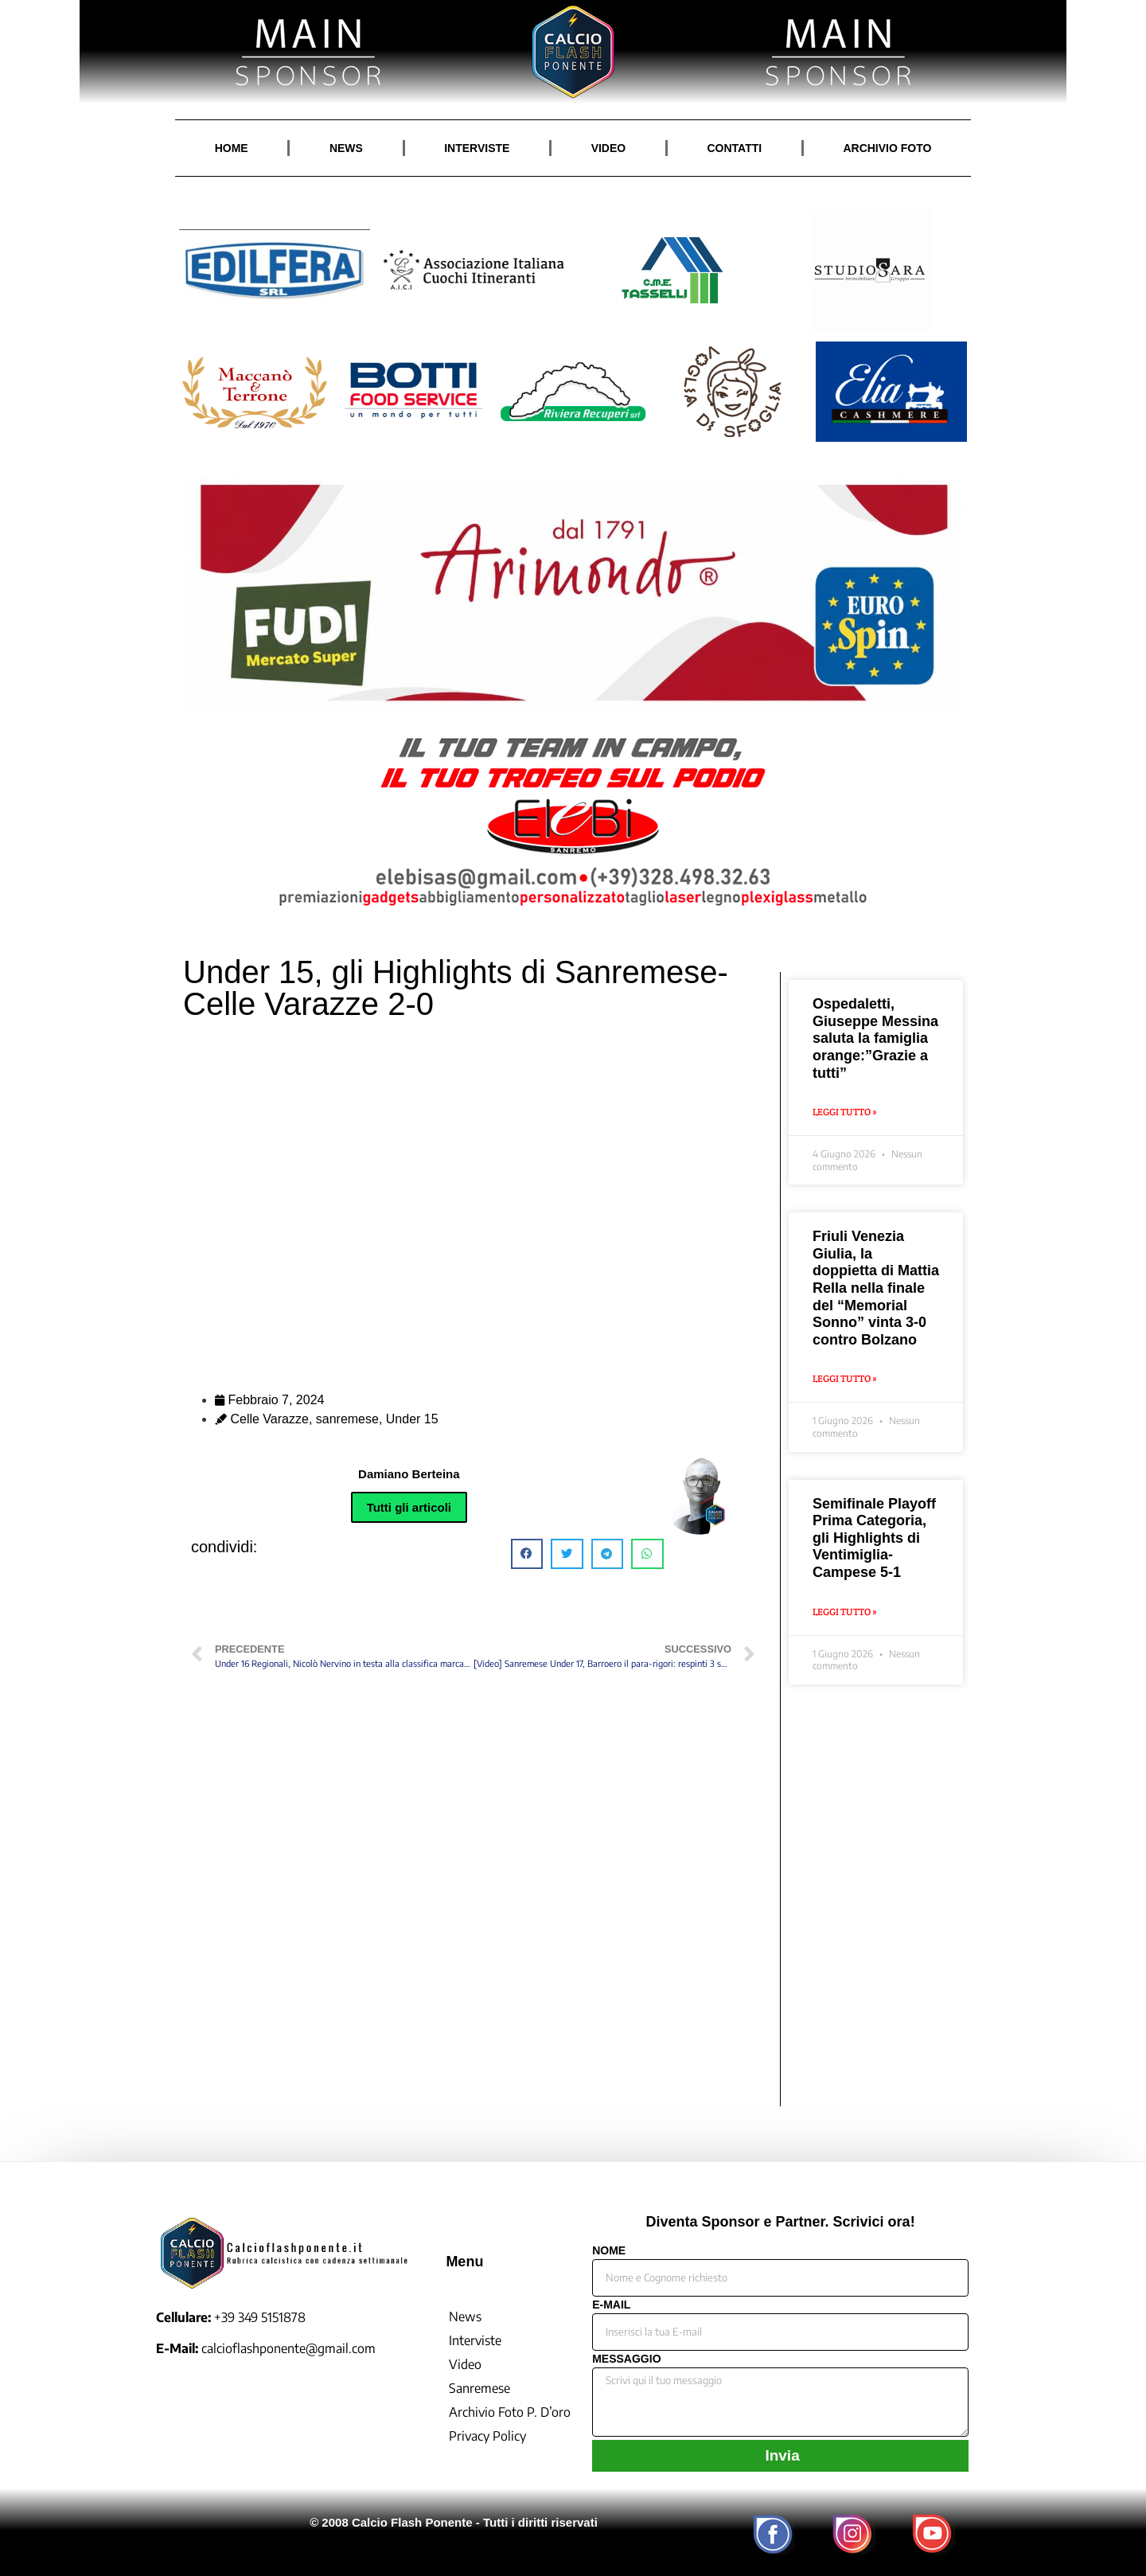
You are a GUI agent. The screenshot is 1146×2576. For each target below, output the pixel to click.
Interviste (475, 2340)
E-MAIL (611, 2305)
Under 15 (412, 1419)
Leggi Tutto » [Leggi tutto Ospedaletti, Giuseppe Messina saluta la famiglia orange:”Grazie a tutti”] (845, 1112)
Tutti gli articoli (409, 1507)
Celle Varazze (269, 1419)
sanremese (347, 1419)
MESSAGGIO (626, 2359)
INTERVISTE (476, 148)
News (465, 2316)
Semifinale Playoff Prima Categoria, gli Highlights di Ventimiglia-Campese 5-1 (874, 1538)
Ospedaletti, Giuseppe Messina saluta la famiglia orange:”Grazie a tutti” (875, 1038)
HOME (231, 148)
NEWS (346, 148)
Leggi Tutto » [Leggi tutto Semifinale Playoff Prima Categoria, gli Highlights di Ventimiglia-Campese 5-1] (845, 1612)
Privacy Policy (487, 2436)
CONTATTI (734, 148)
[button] (527, 1554)
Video (465, 2364)
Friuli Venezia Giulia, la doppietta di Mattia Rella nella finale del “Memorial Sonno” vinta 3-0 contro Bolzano (876, 1288)
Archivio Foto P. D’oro (510, 2412)
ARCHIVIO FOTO (887, 148)
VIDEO (608, 148)
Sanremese (479, 2388)
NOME (609, 2251)
